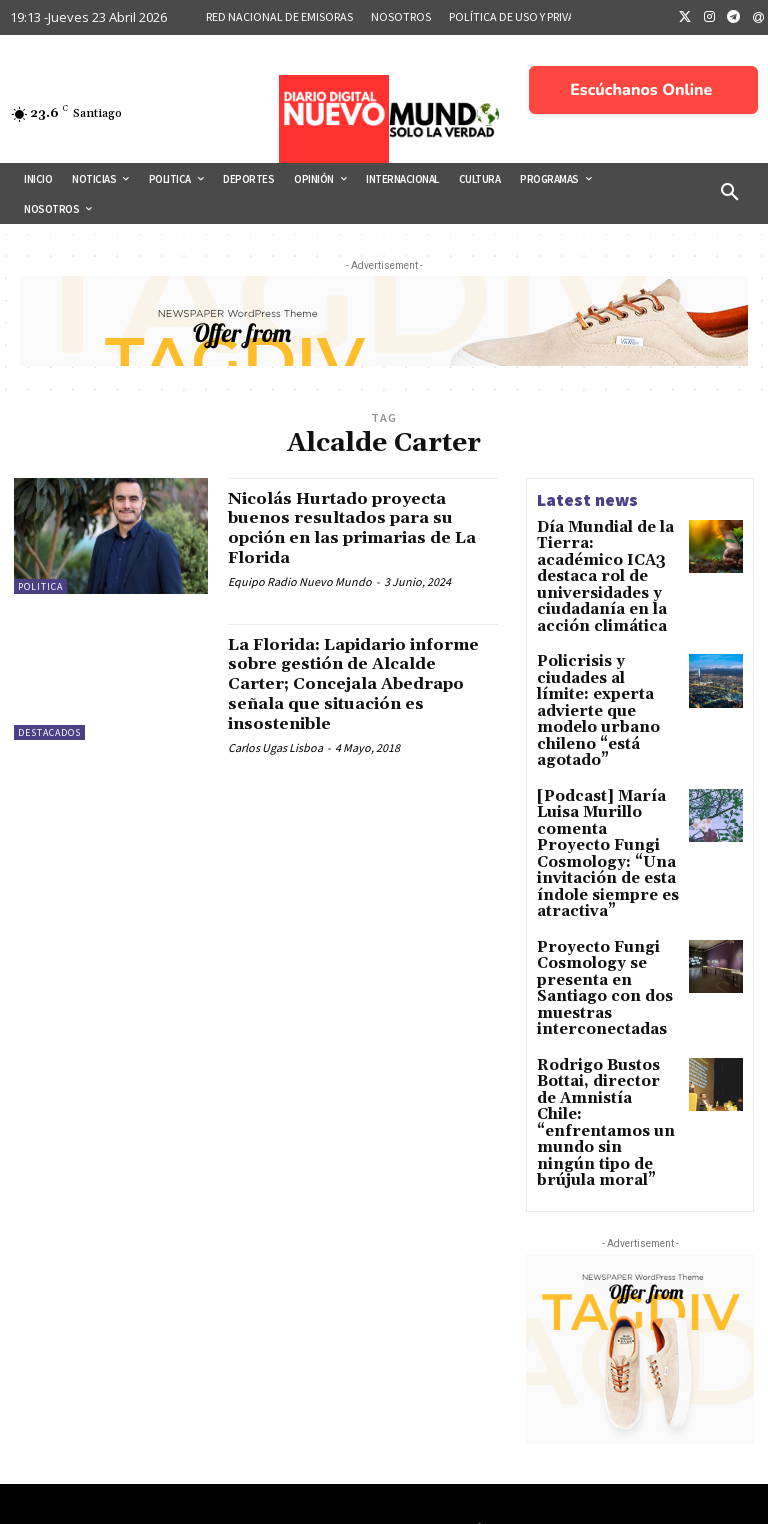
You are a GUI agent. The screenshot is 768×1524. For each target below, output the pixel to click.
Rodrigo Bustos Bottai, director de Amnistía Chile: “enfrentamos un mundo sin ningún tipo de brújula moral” (608, 948)
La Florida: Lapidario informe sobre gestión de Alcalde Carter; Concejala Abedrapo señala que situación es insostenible (350, 684)
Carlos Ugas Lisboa (275, 747)
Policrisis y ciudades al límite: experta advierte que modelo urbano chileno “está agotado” (604, 655)
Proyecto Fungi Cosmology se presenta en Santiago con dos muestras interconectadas (604, 855)
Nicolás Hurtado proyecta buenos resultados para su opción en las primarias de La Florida (357, 528)
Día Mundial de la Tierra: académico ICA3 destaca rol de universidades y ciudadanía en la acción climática (599, 561)
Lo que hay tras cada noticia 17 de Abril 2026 (642, 1369)
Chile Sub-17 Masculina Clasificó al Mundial (645, 1430)
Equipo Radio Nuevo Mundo (300, 581)
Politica (40, 586)
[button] (730, 193)
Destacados (49, 732)
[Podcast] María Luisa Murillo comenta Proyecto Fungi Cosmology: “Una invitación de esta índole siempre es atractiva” (607, 755)
